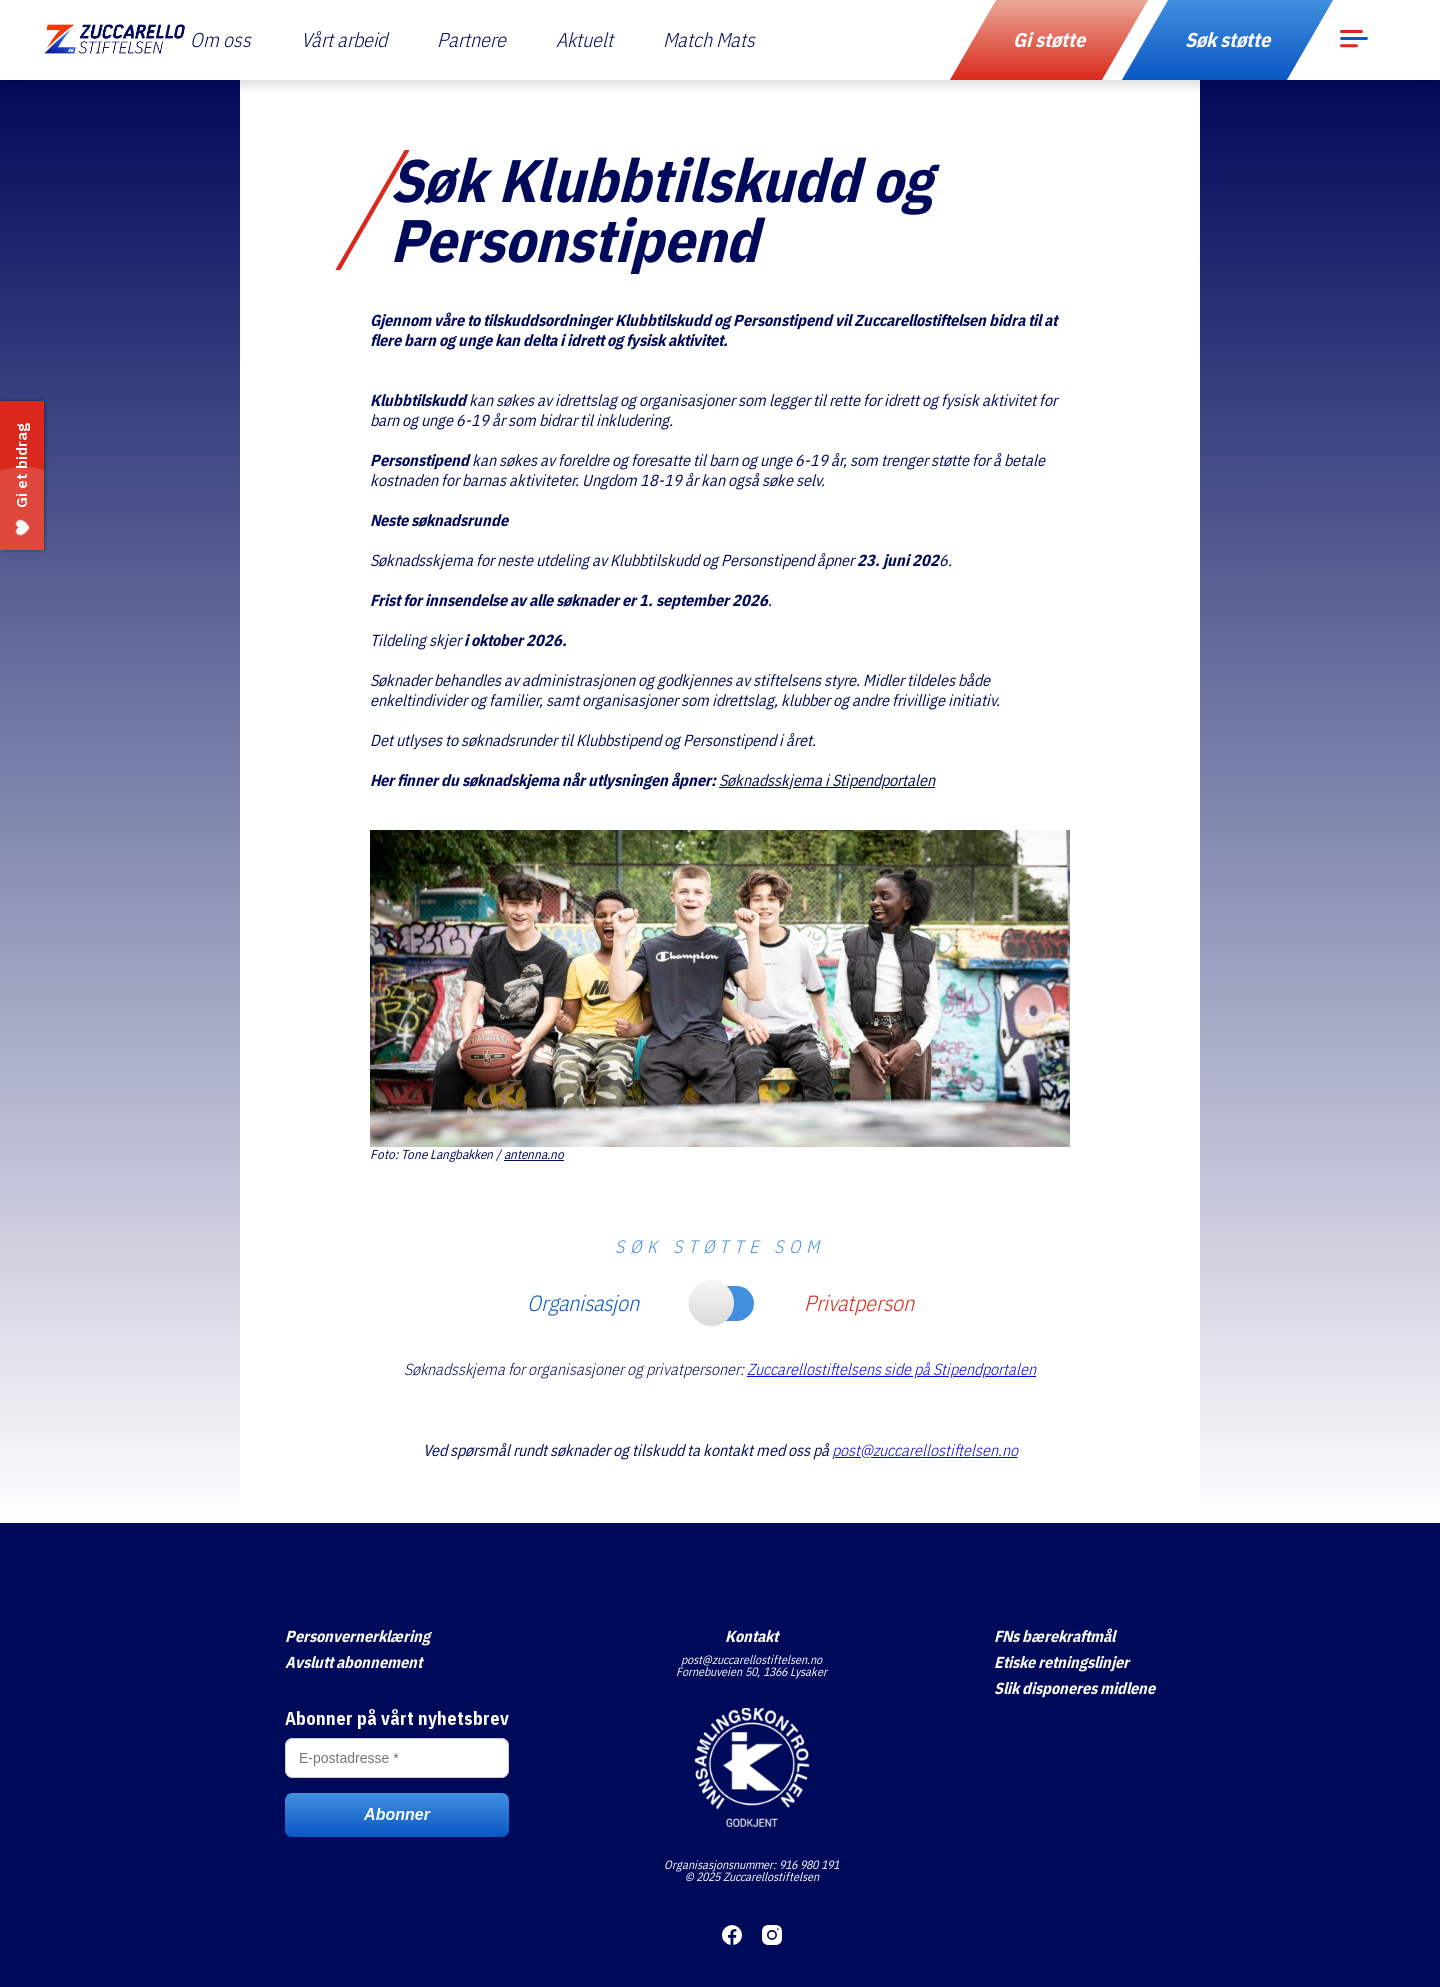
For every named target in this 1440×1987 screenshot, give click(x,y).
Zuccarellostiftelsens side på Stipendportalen (891, 1369)
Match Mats (709, 39)
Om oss (220, 39)
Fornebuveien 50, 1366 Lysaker (751, 1671)
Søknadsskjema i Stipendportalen (827, 780)
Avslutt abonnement (353, 1662)
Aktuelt (584, 39)
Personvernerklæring (357, 1636)
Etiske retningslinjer (1061, 1662)
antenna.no (534, 1154)
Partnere (471, 39)
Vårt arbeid (344, 39)
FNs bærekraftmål (1054, 1636)
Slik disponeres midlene (1074, 1688)
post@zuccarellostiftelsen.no (925, 1450)
